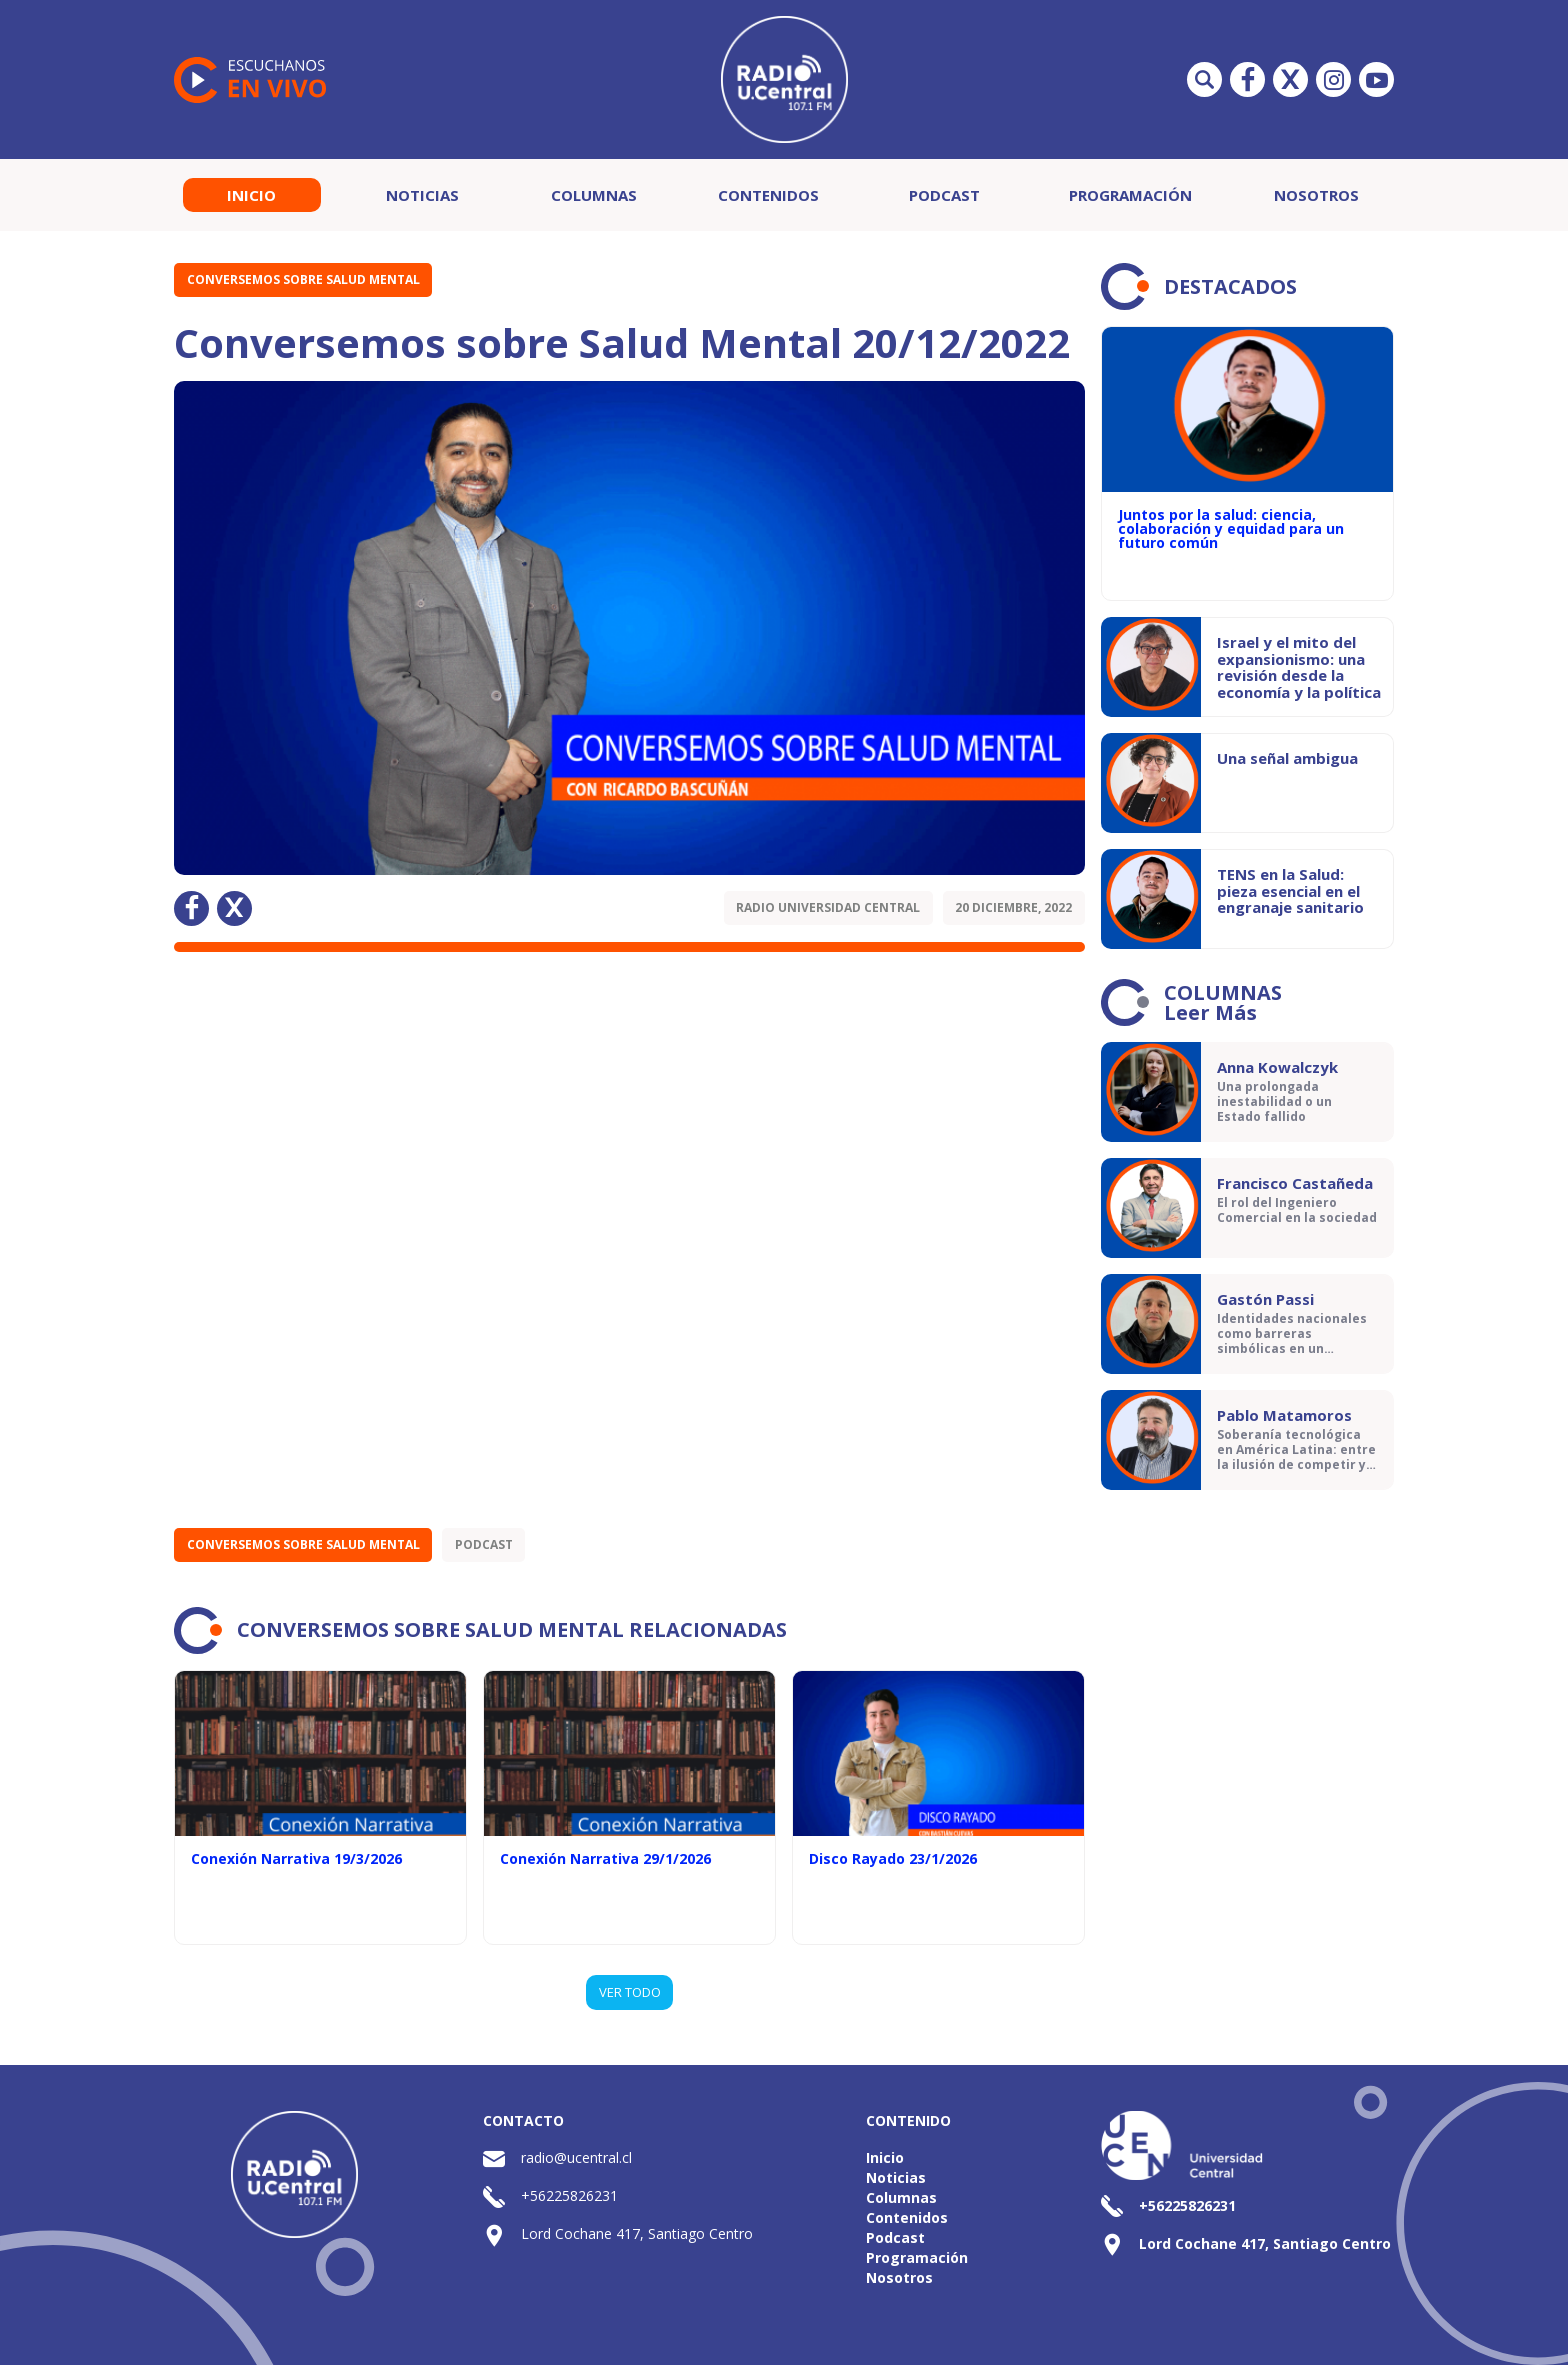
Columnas (594, 195)
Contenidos (768, 195)
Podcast (944, 195)
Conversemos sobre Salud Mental (303, 279)
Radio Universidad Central (828, 907)
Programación (1130, 195)
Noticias (422, 195)
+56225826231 (569, 2195)
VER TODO (630, 1992)
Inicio (251, 195)
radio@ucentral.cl (576, 2157)
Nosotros (1316, 195)
